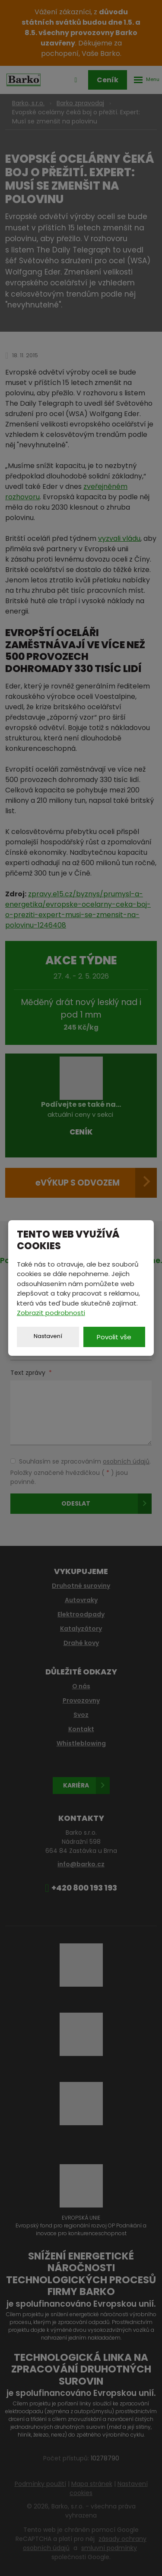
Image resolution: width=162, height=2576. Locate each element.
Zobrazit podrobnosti (51, 1312)
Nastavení (48, 1336)
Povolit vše (114, 1336)
